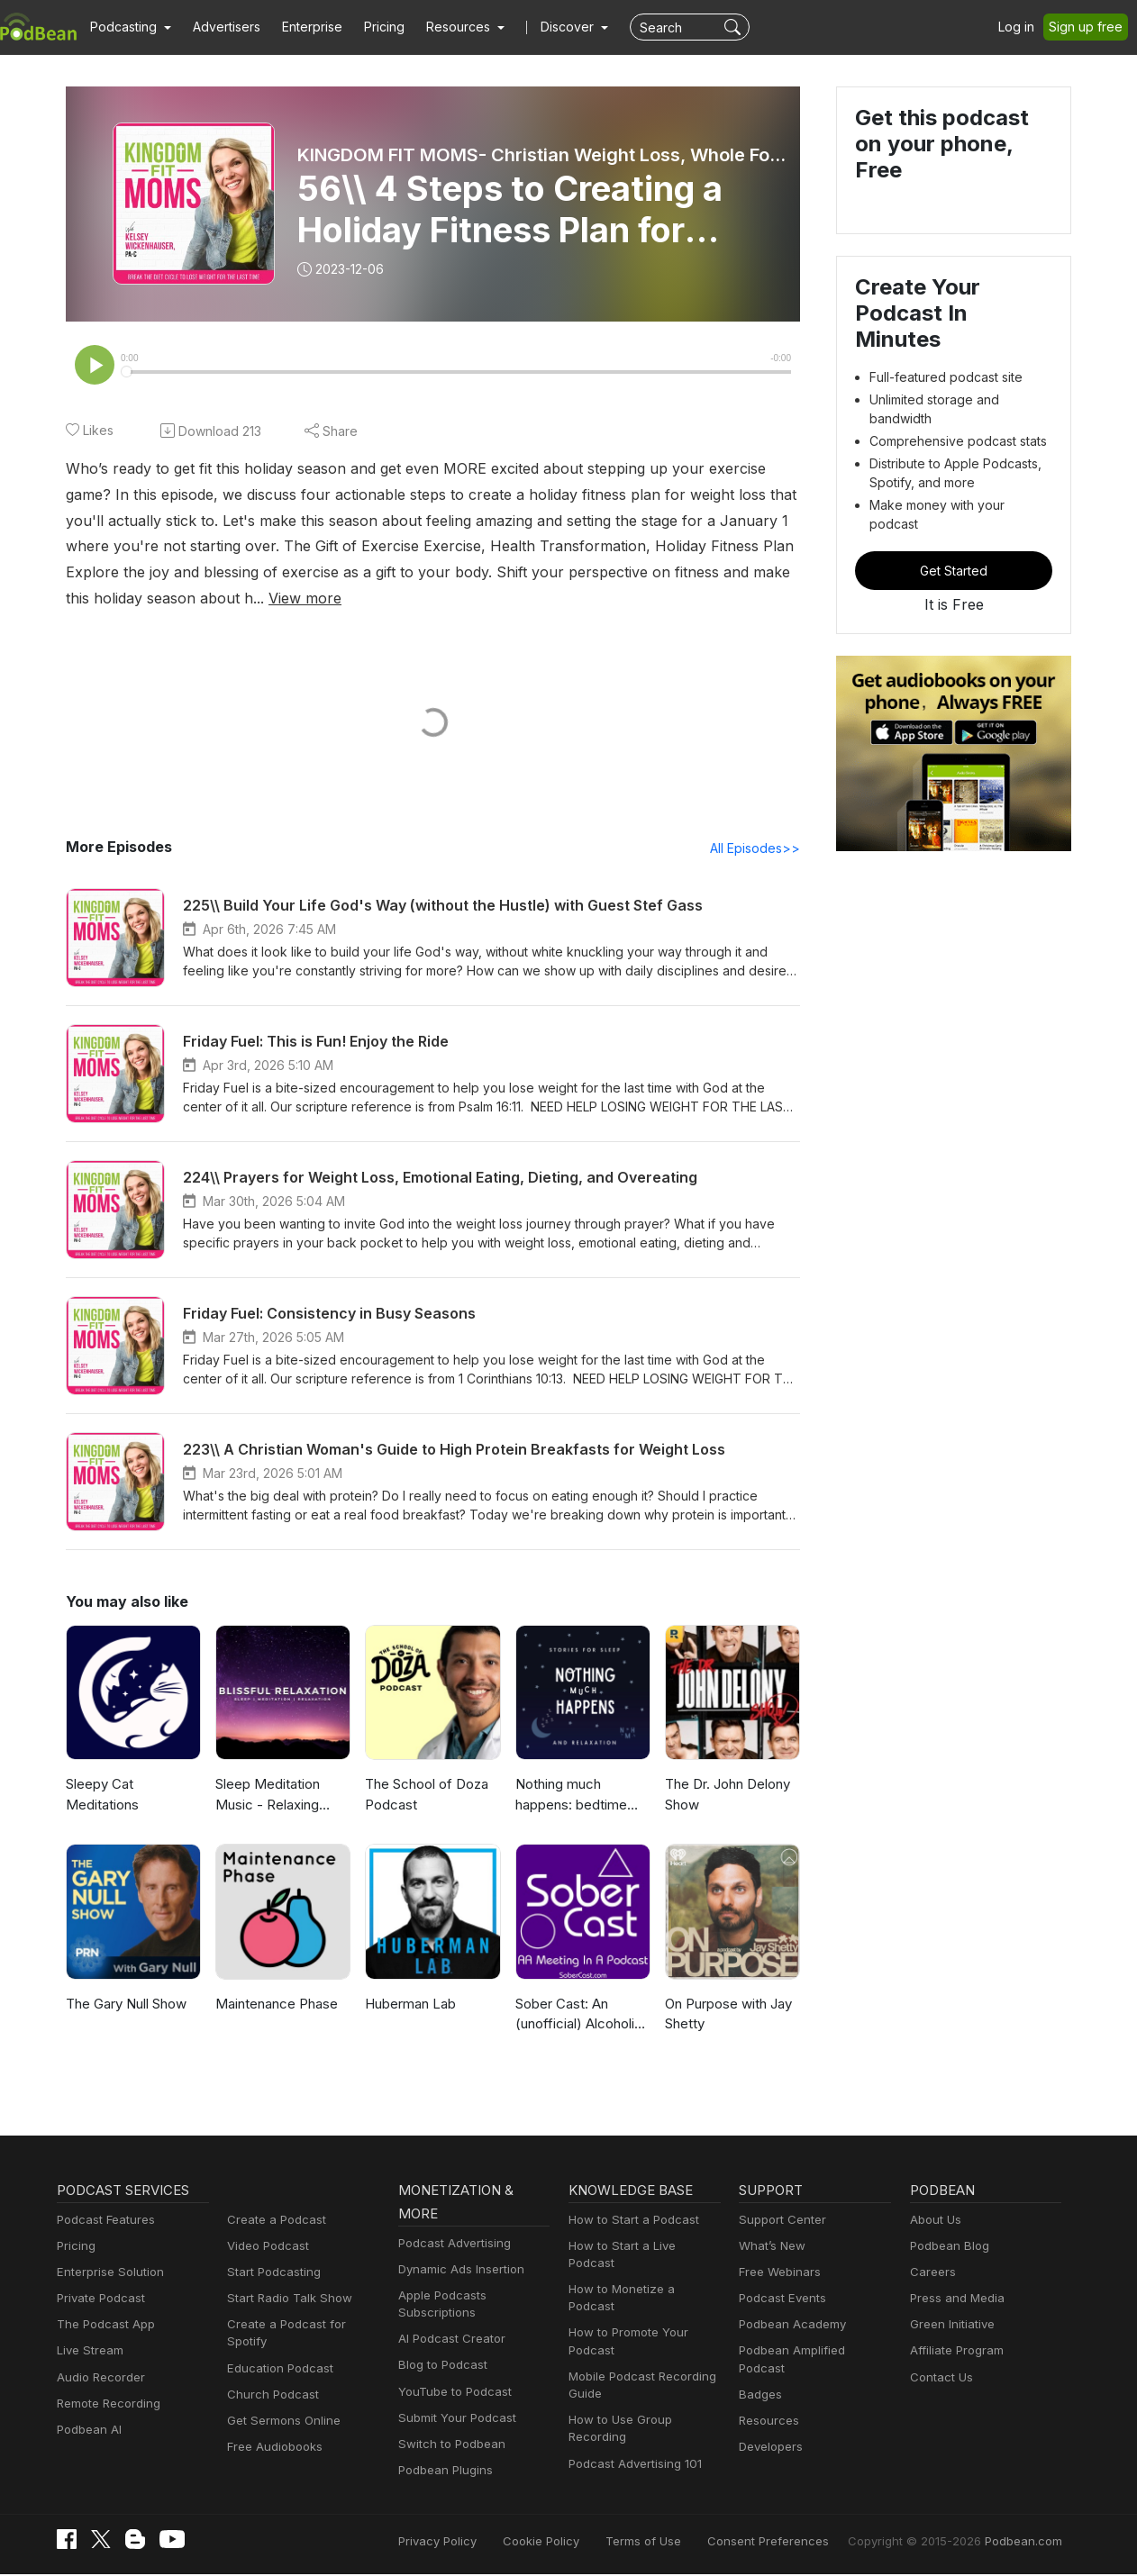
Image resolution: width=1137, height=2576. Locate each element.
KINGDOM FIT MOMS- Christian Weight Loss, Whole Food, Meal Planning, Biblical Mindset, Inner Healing (543, 155)
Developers (769, 2431)
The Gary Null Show (126, 2005)
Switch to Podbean (447, 2446)
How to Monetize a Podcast (641, 2274)
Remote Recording (106, 2405)
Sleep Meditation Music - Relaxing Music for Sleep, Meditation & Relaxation (265, 1797)
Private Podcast (98, 2300)
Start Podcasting (270, 2274)
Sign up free (1089, 27)
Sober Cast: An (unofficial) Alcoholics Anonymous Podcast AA (578, 2017)
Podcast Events (780, 2300)
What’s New (770, 2247)
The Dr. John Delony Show (726, 1796)
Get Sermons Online (280, 2405)
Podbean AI (87, 2431)
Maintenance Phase (275, 2005)
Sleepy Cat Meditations (100, 1796)
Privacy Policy (483, 2542)
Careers (931, 2274)
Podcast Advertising (450, 2245)
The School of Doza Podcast (424, 1796)
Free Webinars (777, 2274)
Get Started (954, 525)
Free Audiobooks (271, 2431)
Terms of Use (677, 2542)
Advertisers (219, 27)
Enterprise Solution (107, 2274)
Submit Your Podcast (453, 2419)
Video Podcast (265, 2247)
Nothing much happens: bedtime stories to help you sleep (570, 1797)
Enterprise (302, 27)
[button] (128, 27)
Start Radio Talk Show (285, 2300)
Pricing (371, 27)
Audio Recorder (98, 2379)
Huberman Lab (409, 2005)
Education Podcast (276, 2352)
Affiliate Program (953, 2352)
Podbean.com (1026, 2542)
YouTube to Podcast (451, 2393)
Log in (1022, 27)
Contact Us (939, 2379)
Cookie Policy (581, 2542)
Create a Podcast (273, 2221)
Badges (759, 2379)
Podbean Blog (947, 2247)
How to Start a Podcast (629, 2221)
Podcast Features (103, 2221)
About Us (934, 2221)
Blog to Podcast (439, 2366)
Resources (767, 2405)
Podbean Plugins (443, 2472)
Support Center (779, 2221)
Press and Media (954, 2300)
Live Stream (88, 2352)
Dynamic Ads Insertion (457, 2271)
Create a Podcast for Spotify (301, 2326)
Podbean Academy (789, 2326)
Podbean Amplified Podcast (811, 2352)
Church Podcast (269, 2379)
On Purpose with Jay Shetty (727, 2016)
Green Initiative (950, 2326)
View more (99, 598)
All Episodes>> (758, 849)
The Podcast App (102, 2326)
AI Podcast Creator (448, 2340)
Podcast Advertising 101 (632, 2430)
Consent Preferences (792, 2542)
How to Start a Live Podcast (641, 2247)
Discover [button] (549, 27)
